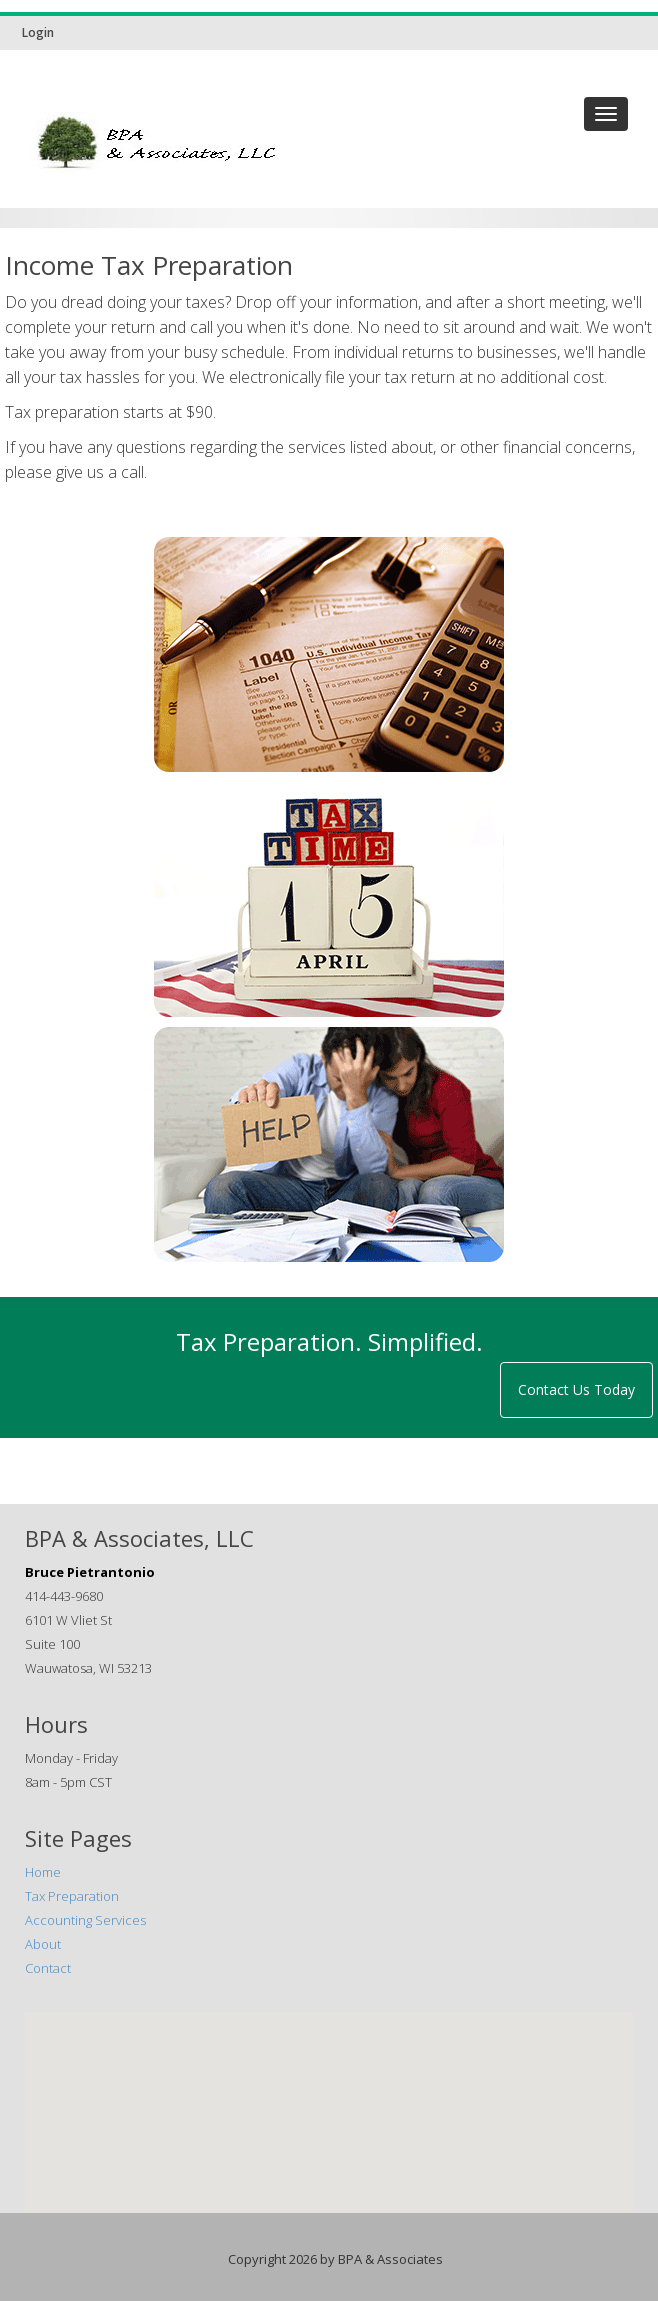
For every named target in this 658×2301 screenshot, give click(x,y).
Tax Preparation (72, 1896)
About (43, 1944)
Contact (48, 1968)
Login (38, 32)
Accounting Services (85, 1920)
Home (43, 1872)
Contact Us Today (576, 1389)
